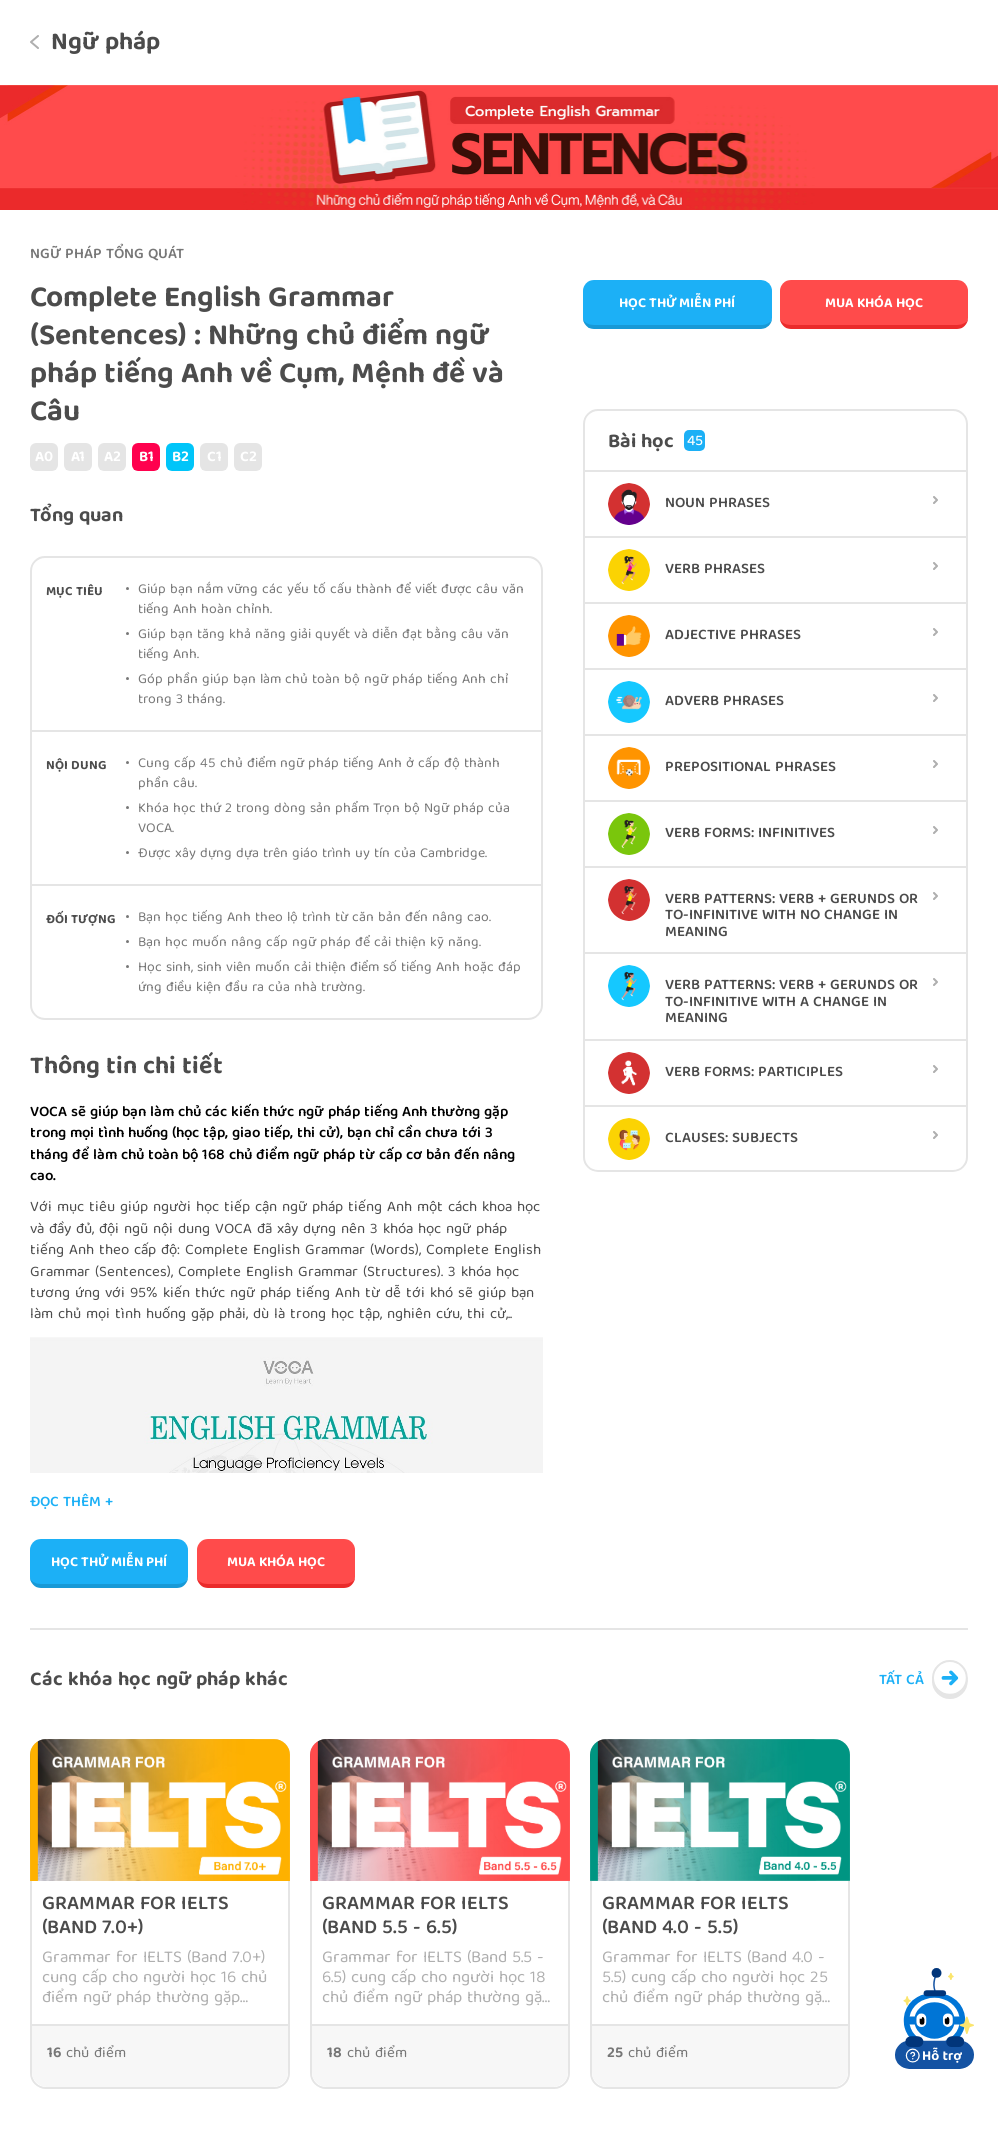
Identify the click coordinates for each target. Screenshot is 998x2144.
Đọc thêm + (71, 1503)
